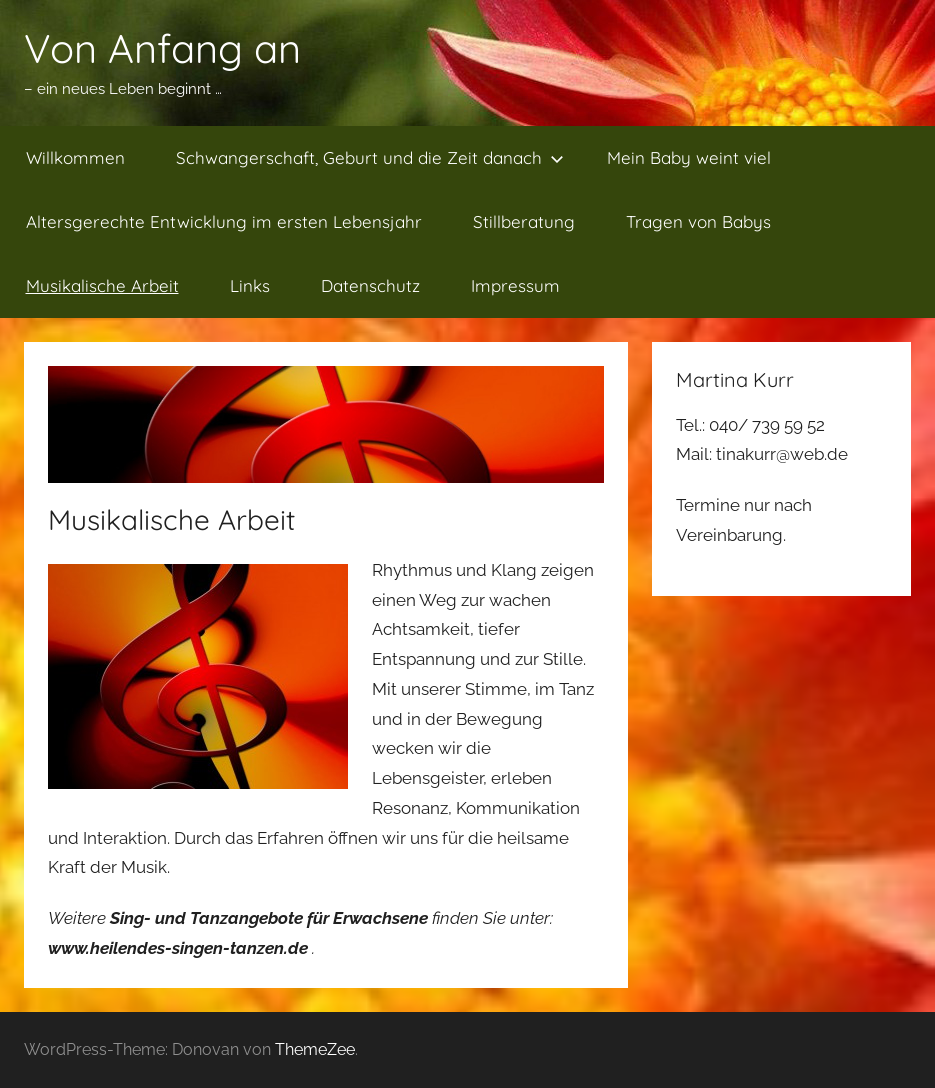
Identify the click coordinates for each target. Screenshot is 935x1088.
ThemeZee (315, 1049)
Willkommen (75, 157)
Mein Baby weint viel (689, 157)
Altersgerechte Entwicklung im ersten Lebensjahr (224, 221)
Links (250, 285)
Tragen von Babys (698, 221)
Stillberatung (524, 221)
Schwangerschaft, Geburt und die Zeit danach (370, 157)
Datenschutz (370, 285)
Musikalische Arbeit (102, 285)
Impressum (515, 285)
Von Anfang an (162, 48)
